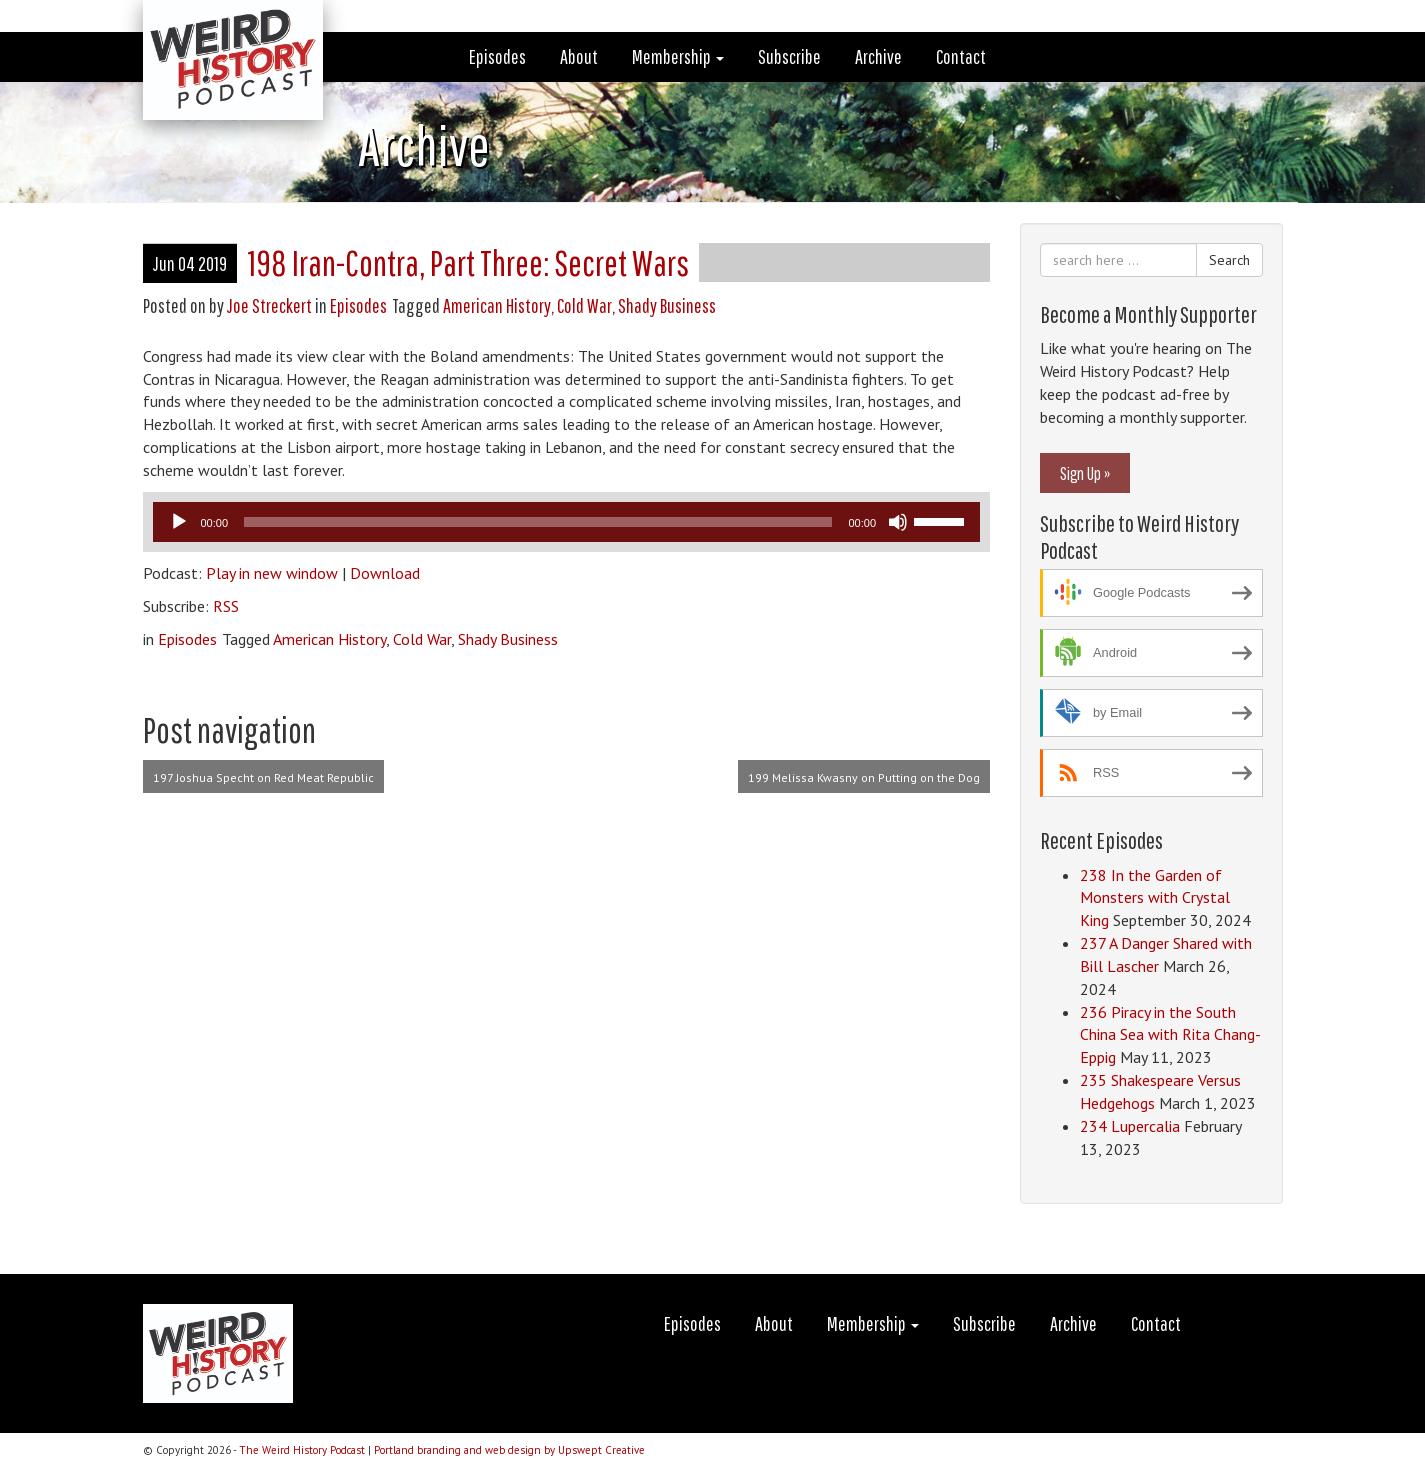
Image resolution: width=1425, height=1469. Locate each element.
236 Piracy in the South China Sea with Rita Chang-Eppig (1170, 1035)
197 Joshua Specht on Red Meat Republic (263, 777)
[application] (567, 522)
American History (497, 305)
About (579, 56)
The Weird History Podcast (302, 1450)
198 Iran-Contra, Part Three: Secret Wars (468, 262)
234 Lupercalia (1130, 1126)
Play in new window (272, 573)
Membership (678, 56)
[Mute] (898, 522)
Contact (961, 56)
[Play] (179, 522)
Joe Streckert (269, 305)
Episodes (497, 56)
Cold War (584, 305)
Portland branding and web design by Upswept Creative (509, 1450)
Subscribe (789, 56)
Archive (878, 56)
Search (1229, 260)
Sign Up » (1085, 473)
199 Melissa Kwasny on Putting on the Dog (864, 777)
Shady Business (667, 305)
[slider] (538, 522)
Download (385, 573)
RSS (226, 606)
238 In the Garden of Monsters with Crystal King (1155, 898)
